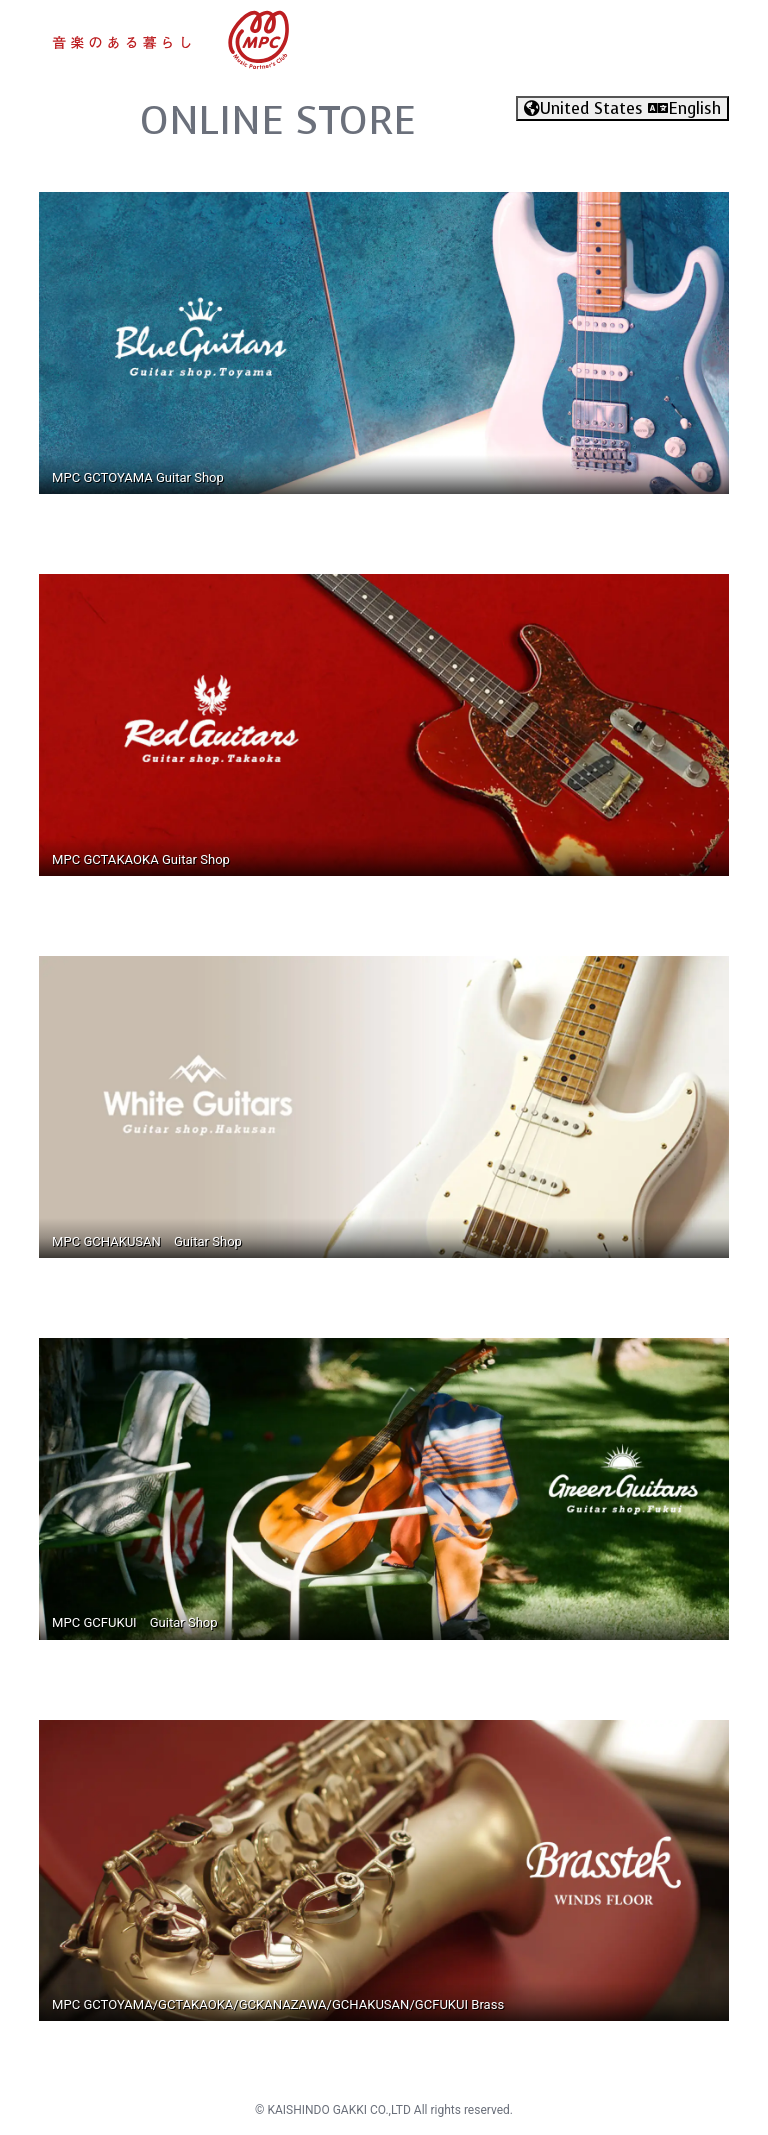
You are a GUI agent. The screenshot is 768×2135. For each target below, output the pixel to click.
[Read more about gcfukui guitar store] (384, 1487)
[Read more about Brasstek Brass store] (384, 1869)
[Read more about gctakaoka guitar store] (384, 723)
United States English (622, 108)
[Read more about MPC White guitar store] (384, 1105)
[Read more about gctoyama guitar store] (384, 341)
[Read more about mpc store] (171, 38)
